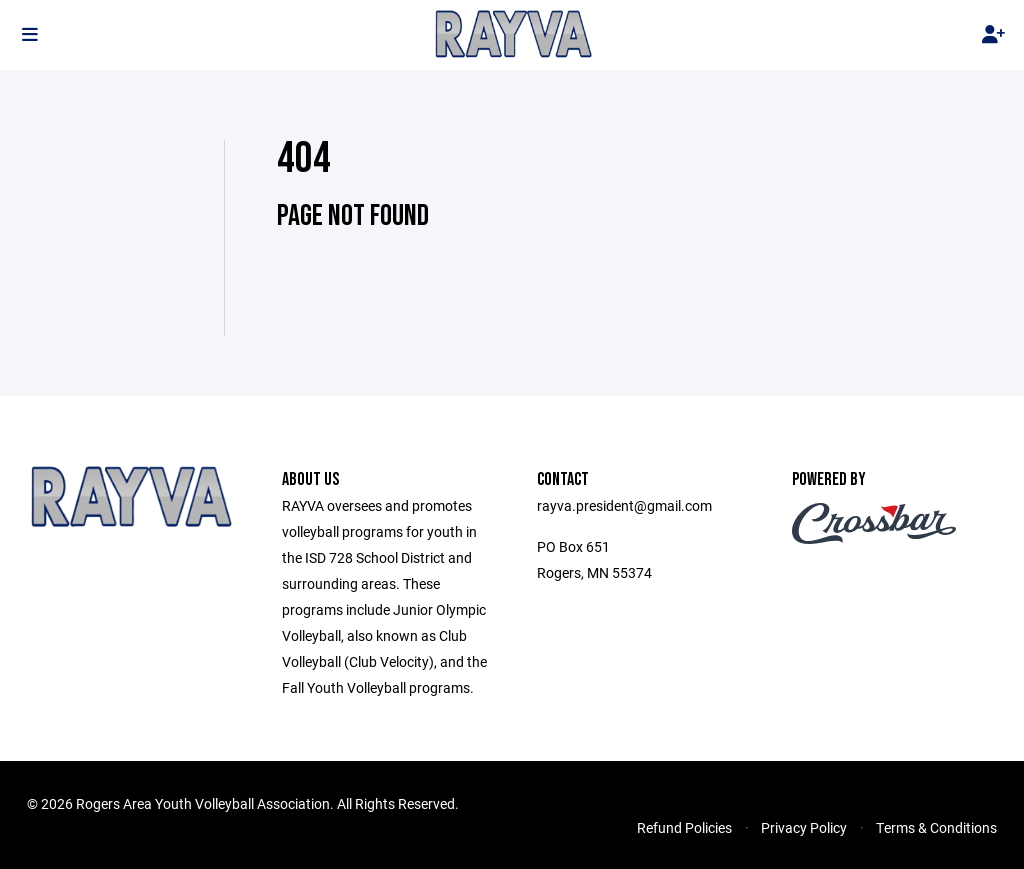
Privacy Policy (804, 827)
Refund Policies (684, 827)
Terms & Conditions (936, 827)
